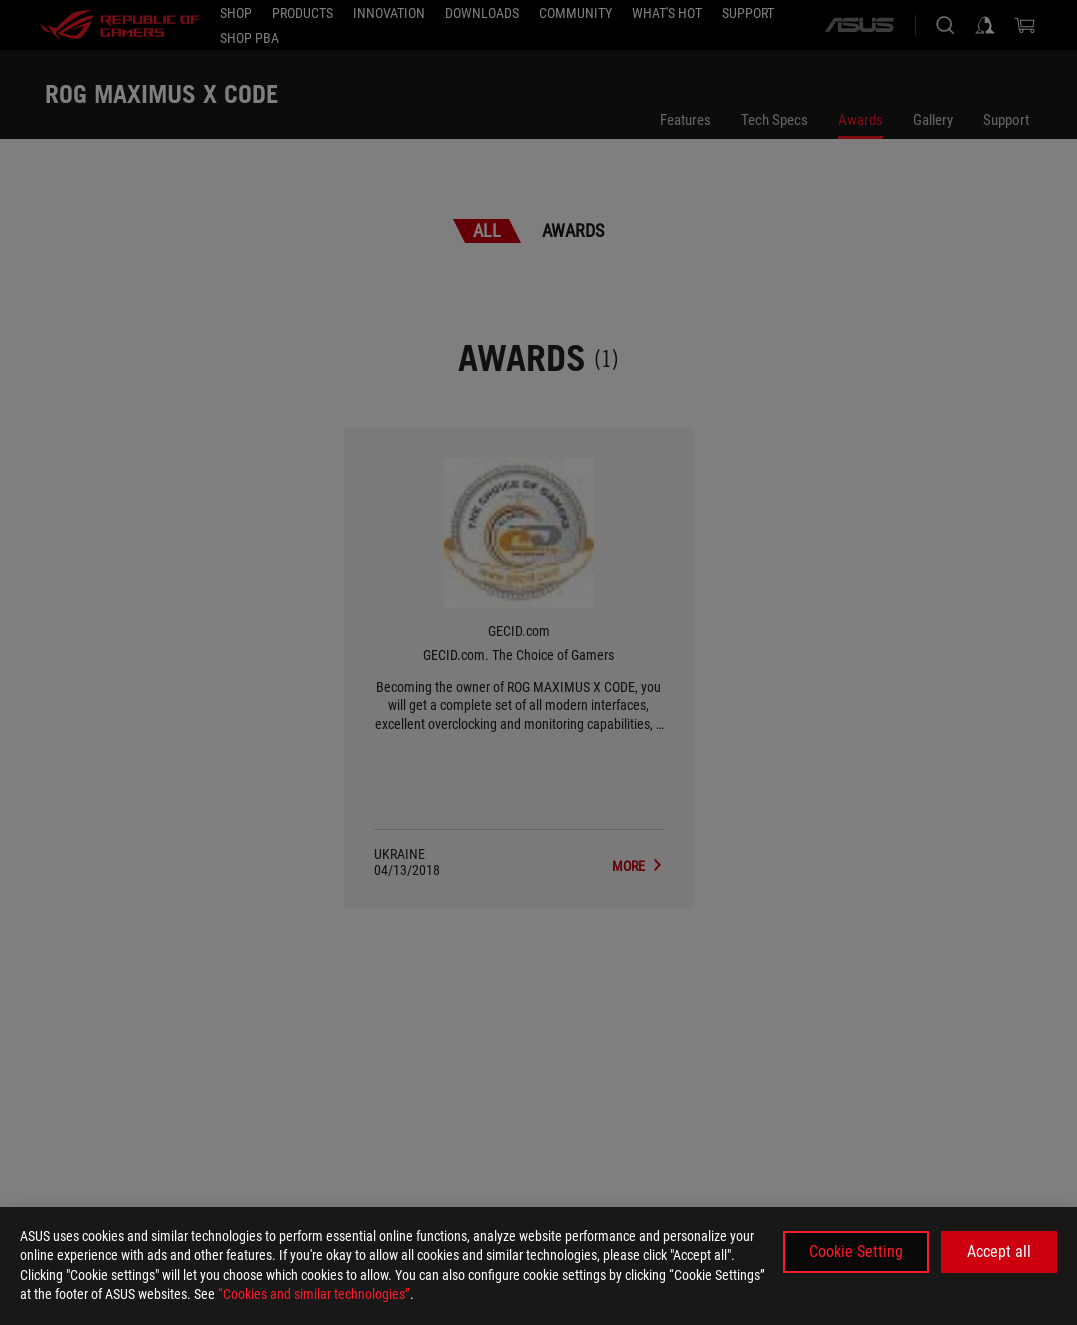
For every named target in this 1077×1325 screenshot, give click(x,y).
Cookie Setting (856, 1251)
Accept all (999, 1251)
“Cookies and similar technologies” (314, 1294)
